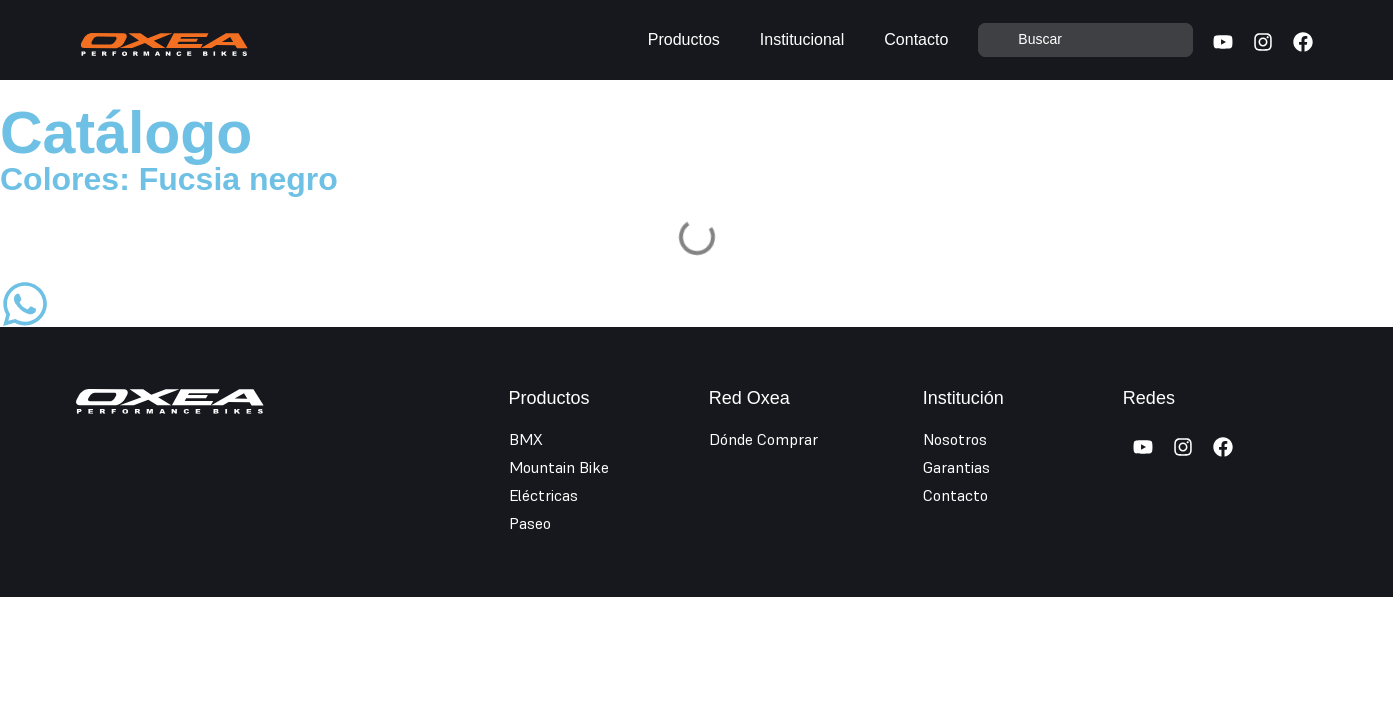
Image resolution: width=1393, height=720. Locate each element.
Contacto (916, 39)
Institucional (802, 39)
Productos (684, 39)
